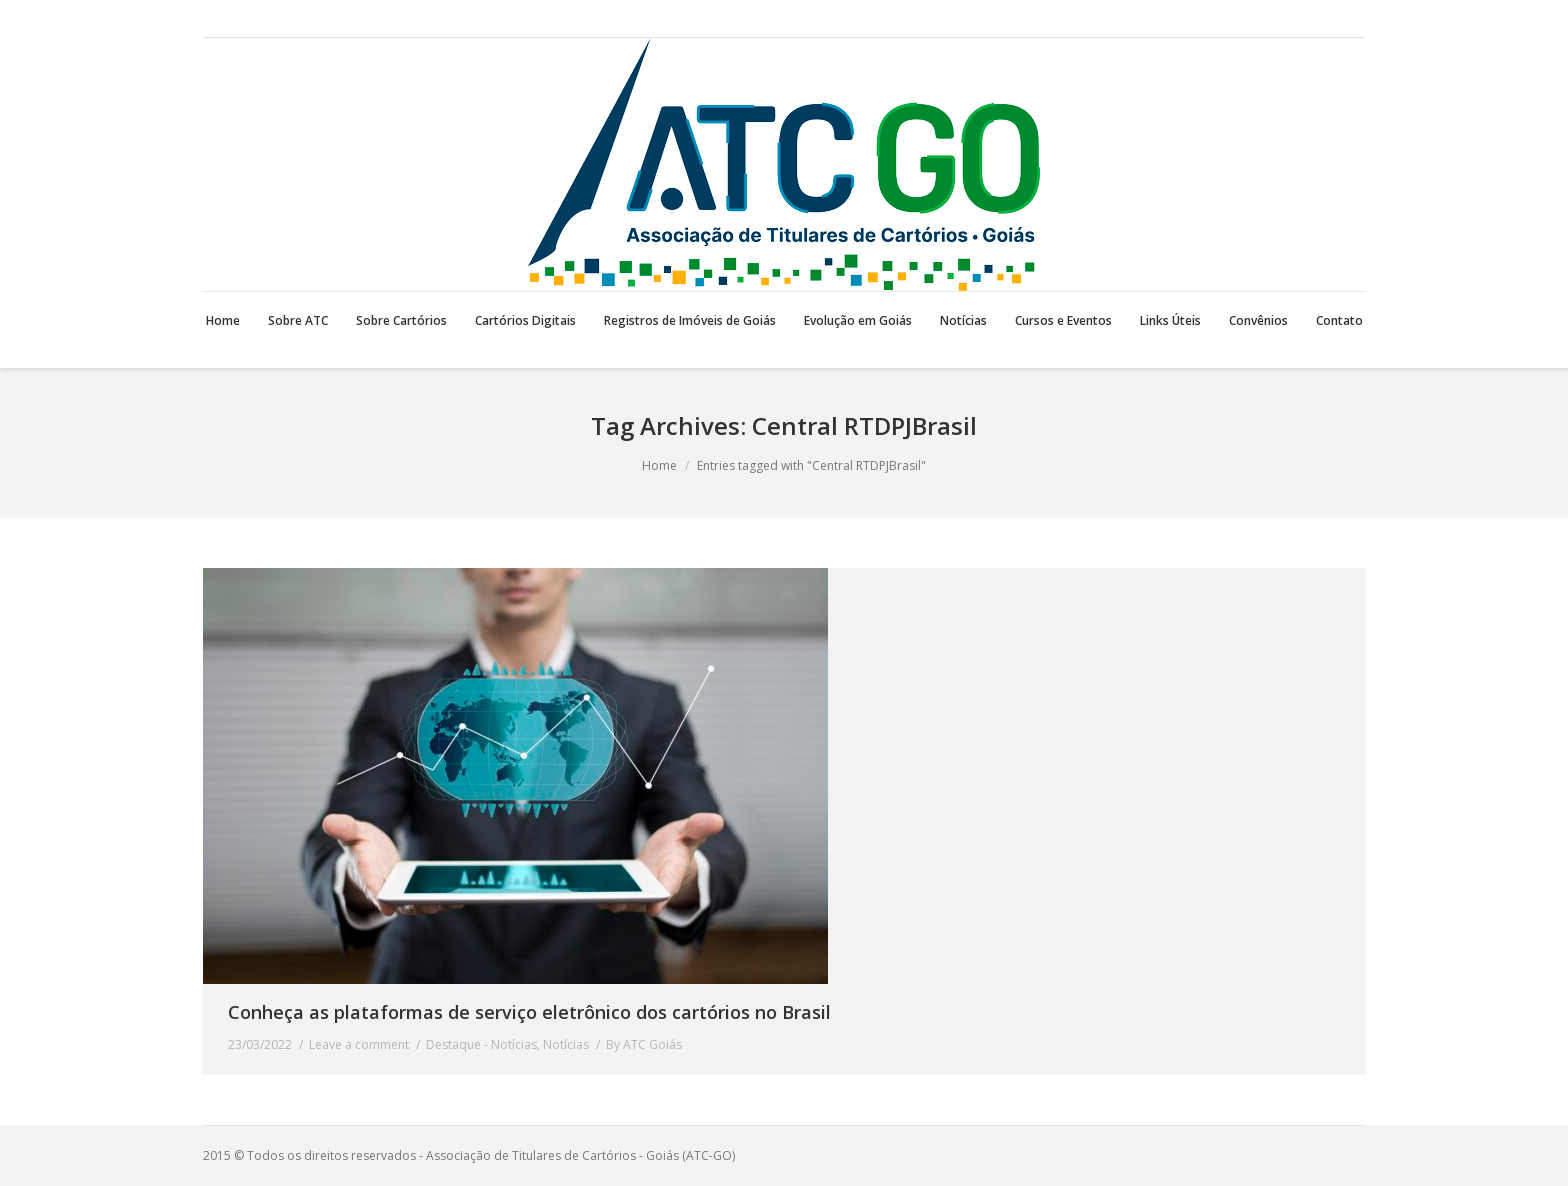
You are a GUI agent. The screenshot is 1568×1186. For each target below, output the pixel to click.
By (644, 1044)
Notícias (566, 1044)
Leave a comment (359, 1044)
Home (659, 465)
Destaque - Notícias (481, 1044)
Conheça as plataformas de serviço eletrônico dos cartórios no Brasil (529, 1012)
